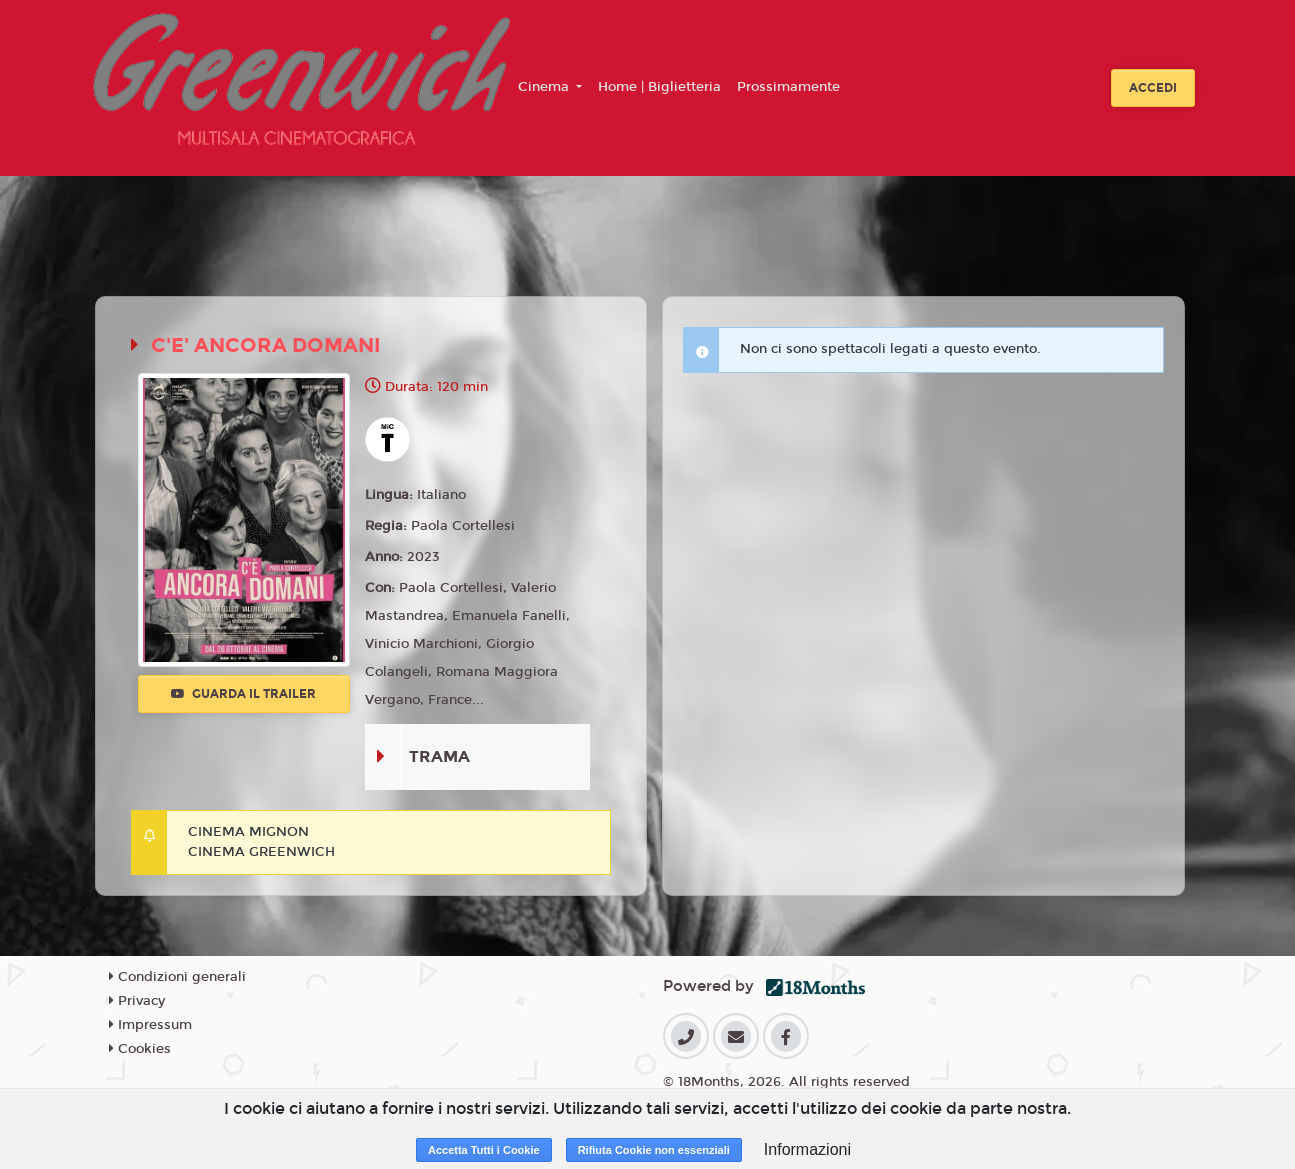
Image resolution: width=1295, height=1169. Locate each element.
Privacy (137, 1001)
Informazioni (807, 1149)
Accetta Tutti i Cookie (484, 1150)
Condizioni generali (177, 977)
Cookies (140, 1049)
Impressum (150, 1025)
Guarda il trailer (243, 694)
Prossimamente (788, 87)
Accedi (1153, 88)
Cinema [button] (545, 87)
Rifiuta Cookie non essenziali (654, 1150)
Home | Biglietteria (659, 87)
